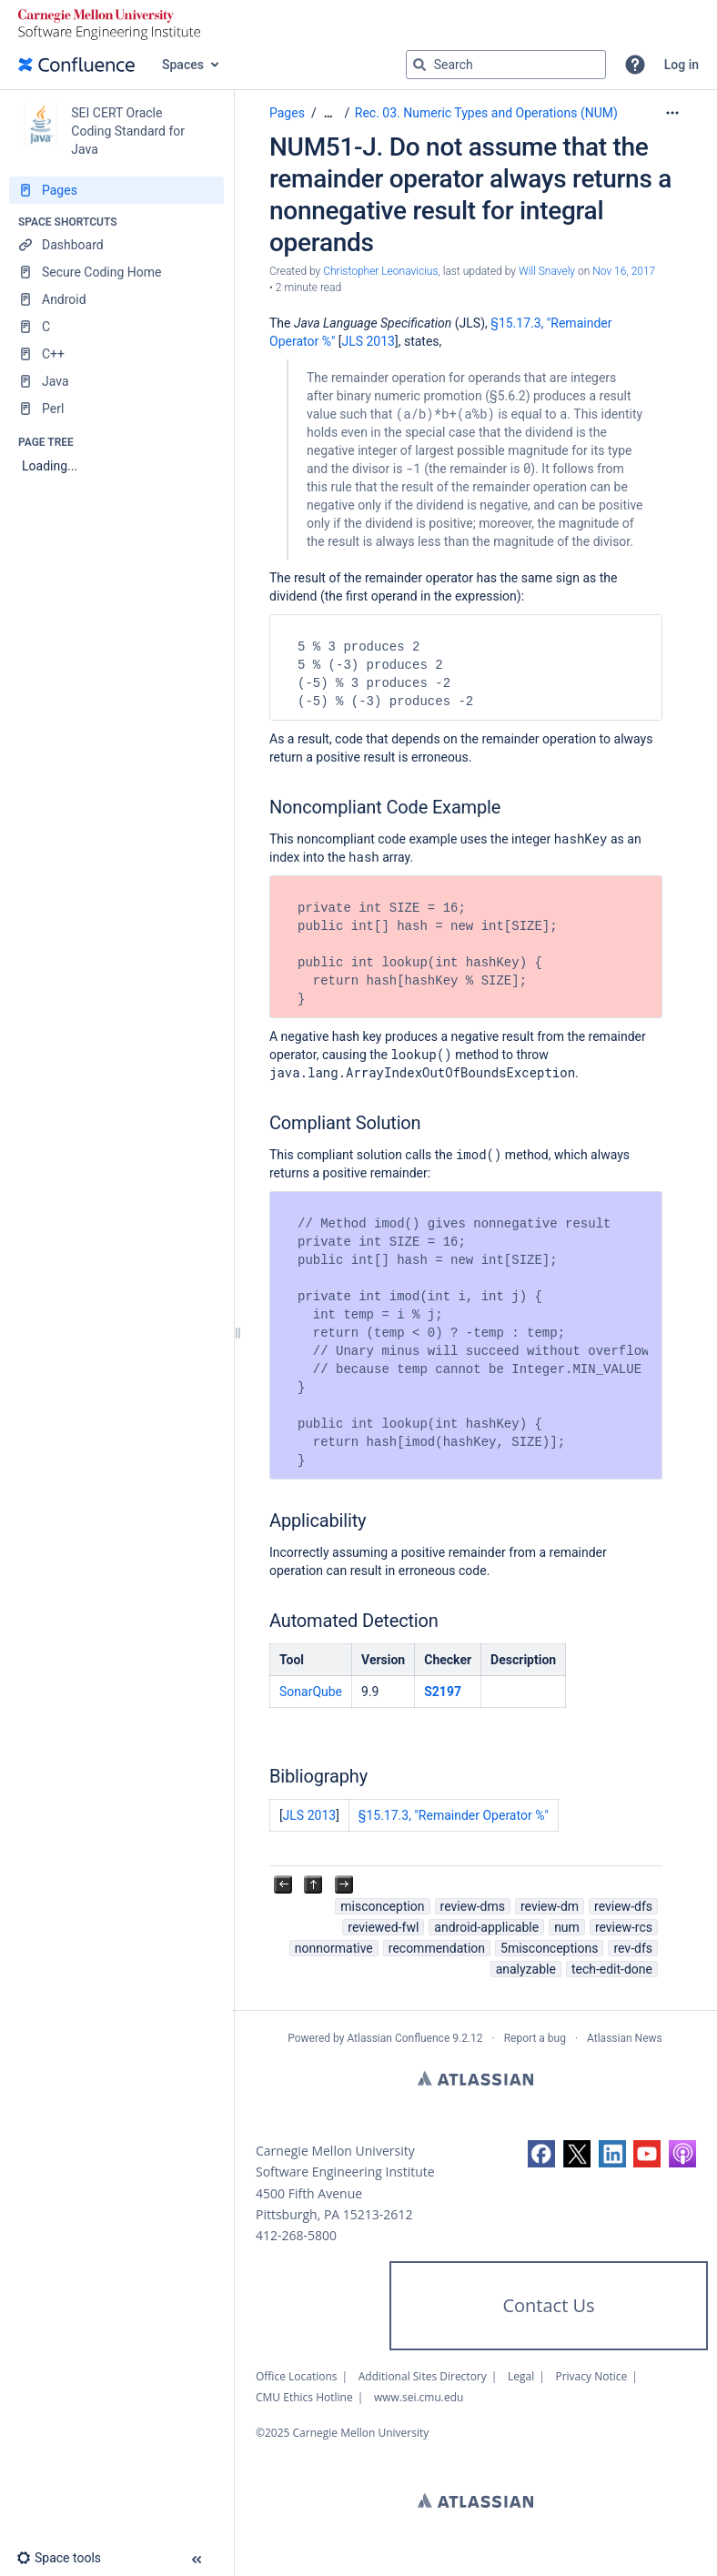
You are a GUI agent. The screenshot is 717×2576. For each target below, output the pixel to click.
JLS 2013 (368, 341)
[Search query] (506, 64)
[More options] (672, 112)
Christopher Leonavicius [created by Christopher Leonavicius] (380, 271)
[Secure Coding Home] (116, 272)
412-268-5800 (296, 2235)
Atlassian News (624, 2038)
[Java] (116, 381)
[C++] (116, 354)
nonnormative (334, 1948)
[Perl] (116, 408)
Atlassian (475, 2078)
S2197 (442, 1691)
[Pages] (116, 190)
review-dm (549, 1906)
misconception (382, 1906)
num (567, 1927)
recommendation (437, 1948)
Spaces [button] (183, 64)
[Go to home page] (76, 64)
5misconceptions (549, 1948)
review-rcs (623, 1927)
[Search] (419, 64)
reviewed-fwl (383, 1927)
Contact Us (548, 2305)
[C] (116, 326)
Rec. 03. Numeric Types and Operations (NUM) (486, 113)
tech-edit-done (611, 1969)
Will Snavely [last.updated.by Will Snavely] (547, 271)
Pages (287, 113)
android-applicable (486, 1927)
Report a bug (535, 2038)
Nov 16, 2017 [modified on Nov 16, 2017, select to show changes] (623, 271)
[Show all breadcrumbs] (328, 113)
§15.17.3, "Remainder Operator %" (453, 1815)
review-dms (472, 1906)
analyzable (526, 1969)
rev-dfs (632, 1948)
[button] (635, 64)
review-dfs (623, 1906)
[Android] (116, 299)
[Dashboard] (116, 244)
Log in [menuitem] (681, 64)
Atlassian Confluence (398, 2038)
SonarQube (310, 1691)
